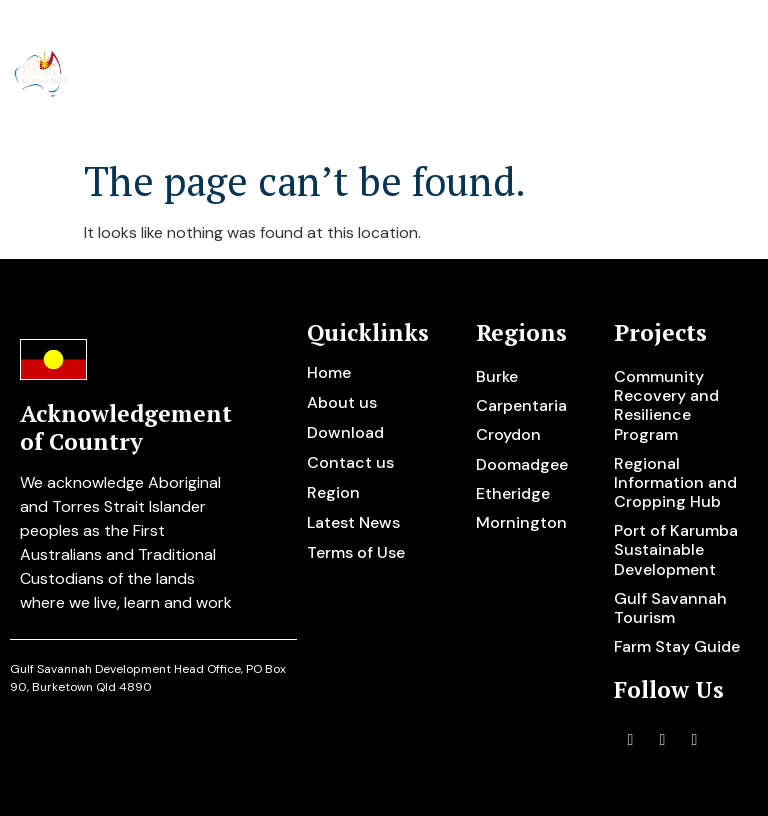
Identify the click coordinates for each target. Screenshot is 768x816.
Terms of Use (356, 552)
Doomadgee (522, 464)
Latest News (353, 522)
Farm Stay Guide (677, 646)
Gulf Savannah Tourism (670, 608)
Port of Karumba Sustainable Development (676, 549)
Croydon (508, 434)
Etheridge (513, 493)
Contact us (350, 462)
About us (342, 402)
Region (333, 492)
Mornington (521, 522)
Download (345, 432)
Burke (497, 376)
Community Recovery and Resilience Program (666, 405)
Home (329, 372)
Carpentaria (521, 405)
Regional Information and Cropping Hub (675, 482)
